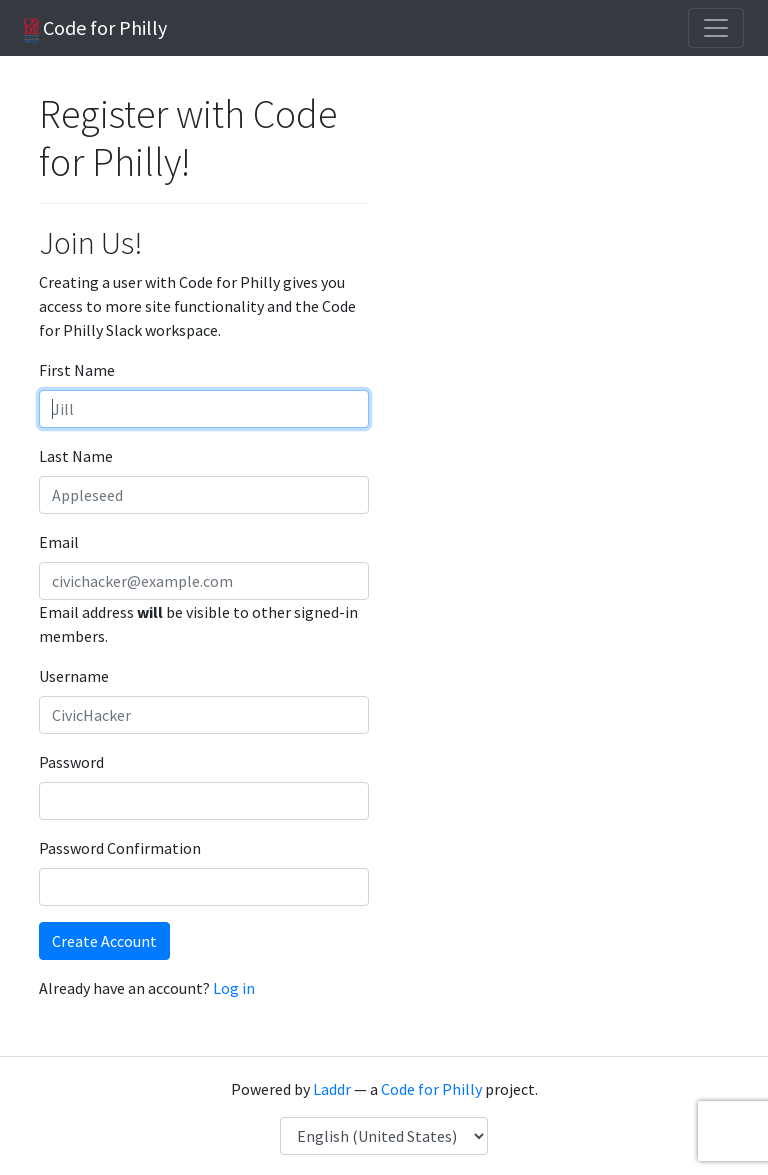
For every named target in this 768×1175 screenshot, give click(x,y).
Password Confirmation (120, 848)
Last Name (76, 456)
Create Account (104, 941)
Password (71, 762)
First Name (77, 370)
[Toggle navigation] (716, 28)
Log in (234, 988)
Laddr (332, 1089)
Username (74, 676)
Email (59, 542)
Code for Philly (95, 29)
